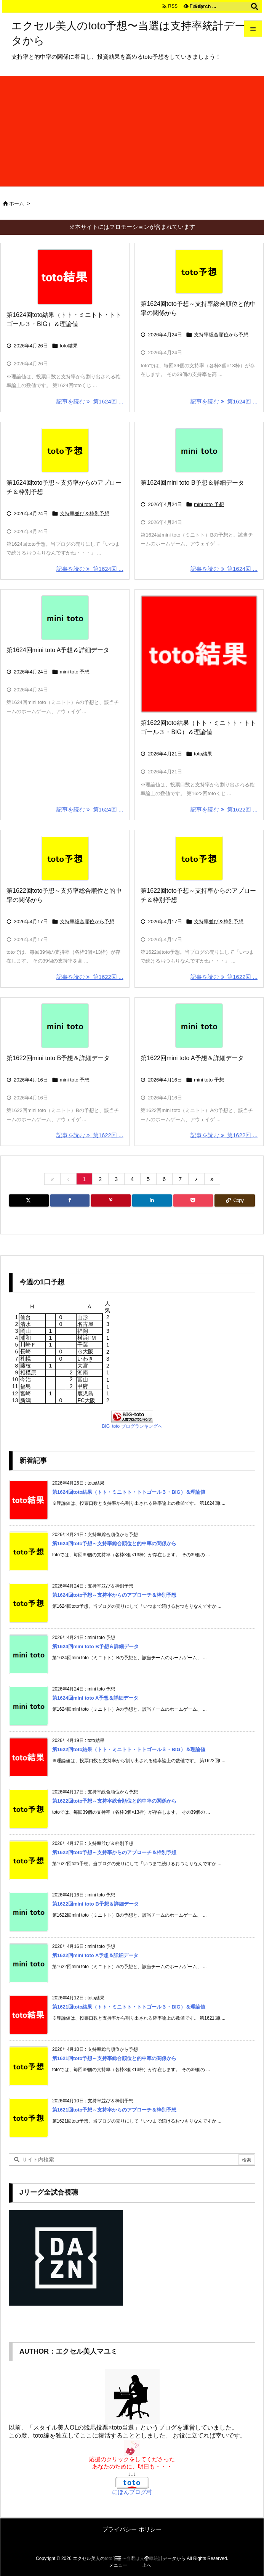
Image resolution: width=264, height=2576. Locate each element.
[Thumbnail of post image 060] (199, 858)
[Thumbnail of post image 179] (64, 617)
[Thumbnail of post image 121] (199, 450)
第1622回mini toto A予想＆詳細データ (192, 1058)
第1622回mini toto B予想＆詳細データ (58, 1058)
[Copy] (234, 1200)
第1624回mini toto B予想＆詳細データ (192, 482)
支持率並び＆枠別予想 (84, 513)
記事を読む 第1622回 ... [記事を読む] (224, 809)
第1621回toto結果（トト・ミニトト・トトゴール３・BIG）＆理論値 (128, 2007)
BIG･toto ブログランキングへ (132, 1426)
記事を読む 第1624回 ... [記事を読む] (89, 401)
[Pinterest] (111, 1200)
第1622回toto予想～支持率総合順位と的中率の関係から (114, 1801)
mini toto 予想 (209, 504)
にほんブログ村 (132, 2492)
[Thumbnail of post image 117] (199, 654)
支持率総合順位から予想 (221, 334)
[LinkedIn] (152, 1200)
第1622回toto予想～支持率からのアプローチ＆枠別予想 (114, 1852)
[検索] (254, 6)
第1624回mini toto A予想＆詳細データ (57, 650)
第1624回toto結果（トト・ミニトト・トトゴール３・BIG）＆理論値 (128, 1492)
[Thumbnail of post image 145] (199, 271)
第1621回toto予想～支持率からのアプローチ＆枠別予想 (114, 2110)
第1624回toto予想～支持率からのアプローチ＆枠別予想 (114, 1595)
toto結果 (69, 346)
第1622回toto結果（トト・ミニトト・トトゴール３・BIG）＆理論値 (128, 1749)
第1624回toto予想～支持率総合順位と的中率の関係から (114, 1543)
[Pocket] (193, 1200)
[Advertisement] (132, 129)
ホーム (16, 203)
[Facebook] (70, 1200)
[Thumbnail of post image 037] (64, 450)
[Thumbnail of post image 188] (64, 858)
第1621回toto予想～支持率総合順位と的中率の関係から (114, 2058)
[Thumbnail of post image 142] (64, 277)
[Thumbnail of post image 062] (64, 1025)
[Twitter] (29, 1200)
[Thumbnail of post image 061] (199, 1025)
